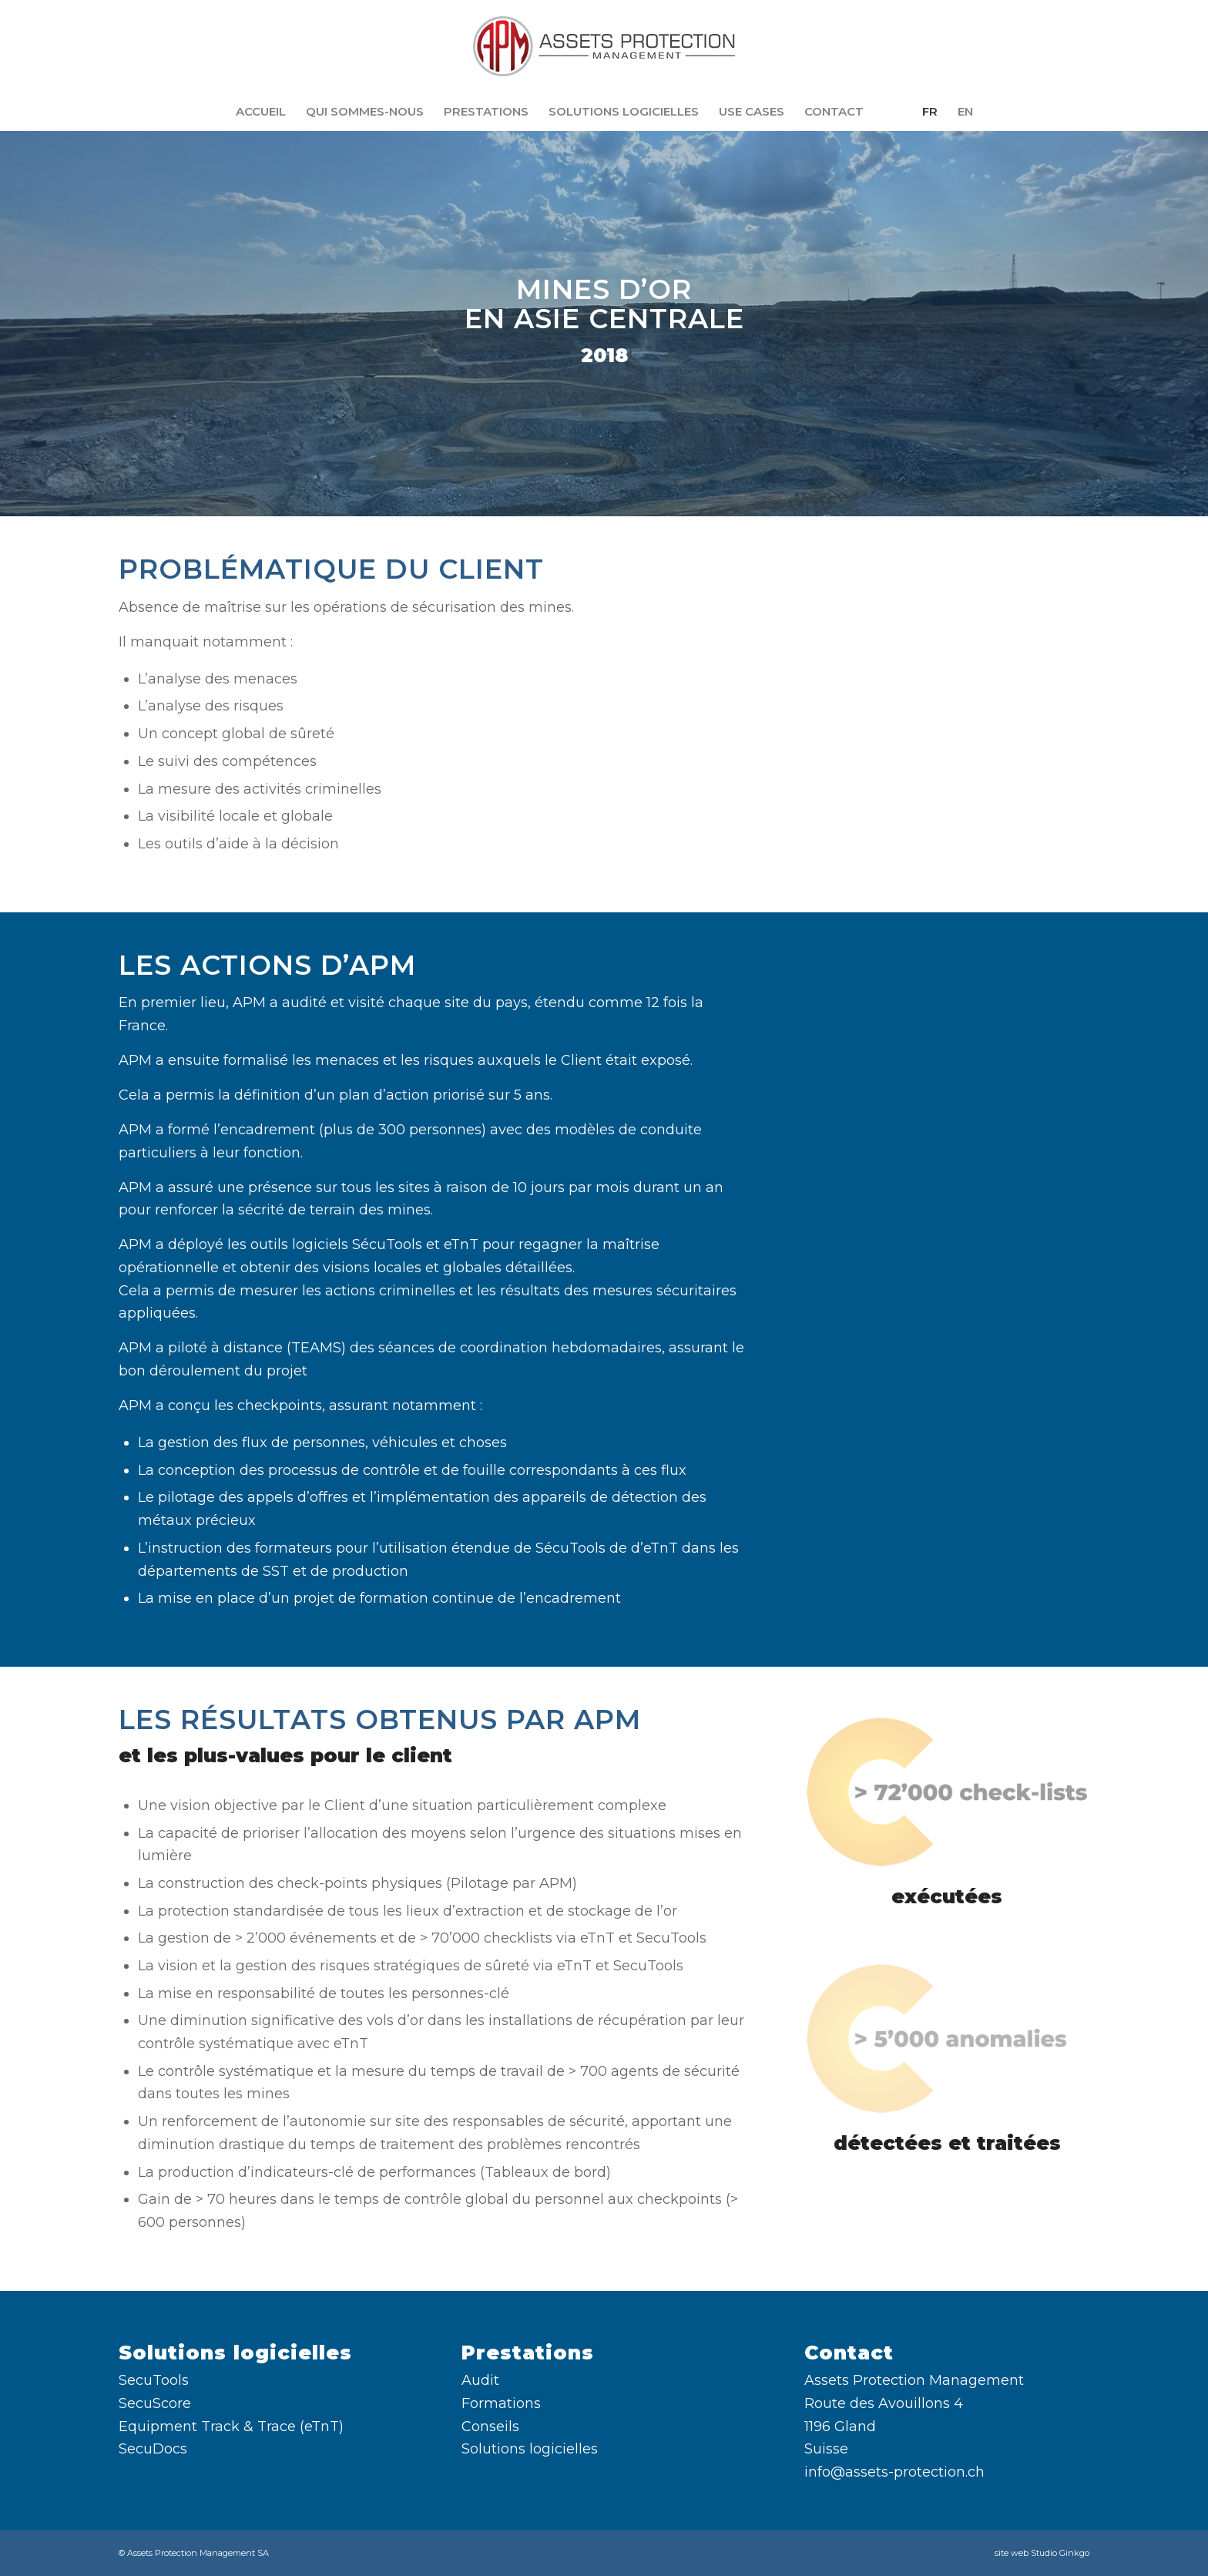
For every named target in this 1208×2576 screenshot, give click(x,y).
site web (1011, 2552)
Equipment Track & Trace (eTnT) (231, 2426)
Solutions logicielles (529, 2448)
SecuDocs (153, 2448)
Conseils (490, 2426)
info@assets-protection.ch (894, 2471)
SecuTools (154, 2380)
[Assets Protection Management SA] (604, 46)
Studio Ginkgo (1060, 2552)
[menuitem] (261, 111)
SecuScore (155, 2403)
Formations (501, 2403)
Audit (480, 2380)
